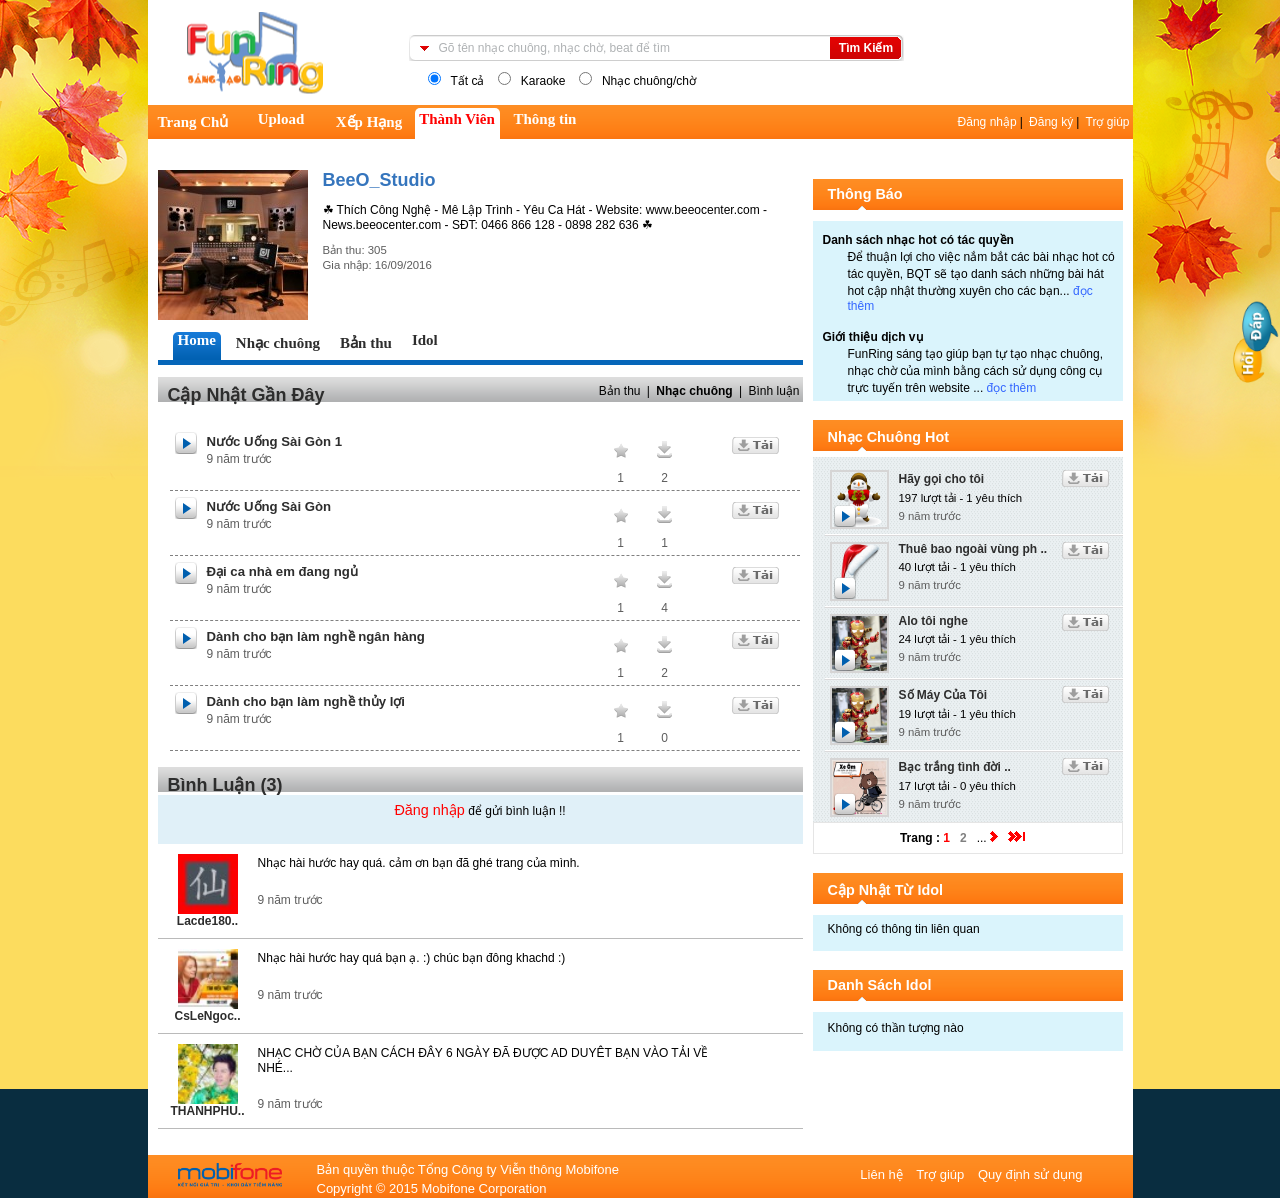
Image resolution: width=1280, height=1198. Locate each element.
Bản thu (620, 391)
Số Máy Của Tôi (943, 695)
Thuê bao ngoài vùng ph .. (973, 549)
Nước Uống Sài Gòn (269, 506)
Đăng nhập (987, 122)
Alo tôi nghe (933, 621)
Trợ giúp (1108, 122)
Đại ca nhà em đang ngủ (282, 571)
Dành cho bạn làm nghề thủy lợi (306, 701)
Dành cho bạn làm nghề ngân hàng (316, 636)
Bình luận (773, 391)
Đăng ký (1051, 122)
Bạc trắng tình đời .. (955, 767)
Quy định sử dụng (1030, 1174)
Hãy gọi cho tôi (942, 479)
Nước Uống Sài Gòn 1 (275, 441)
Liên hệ (883, 1174)
